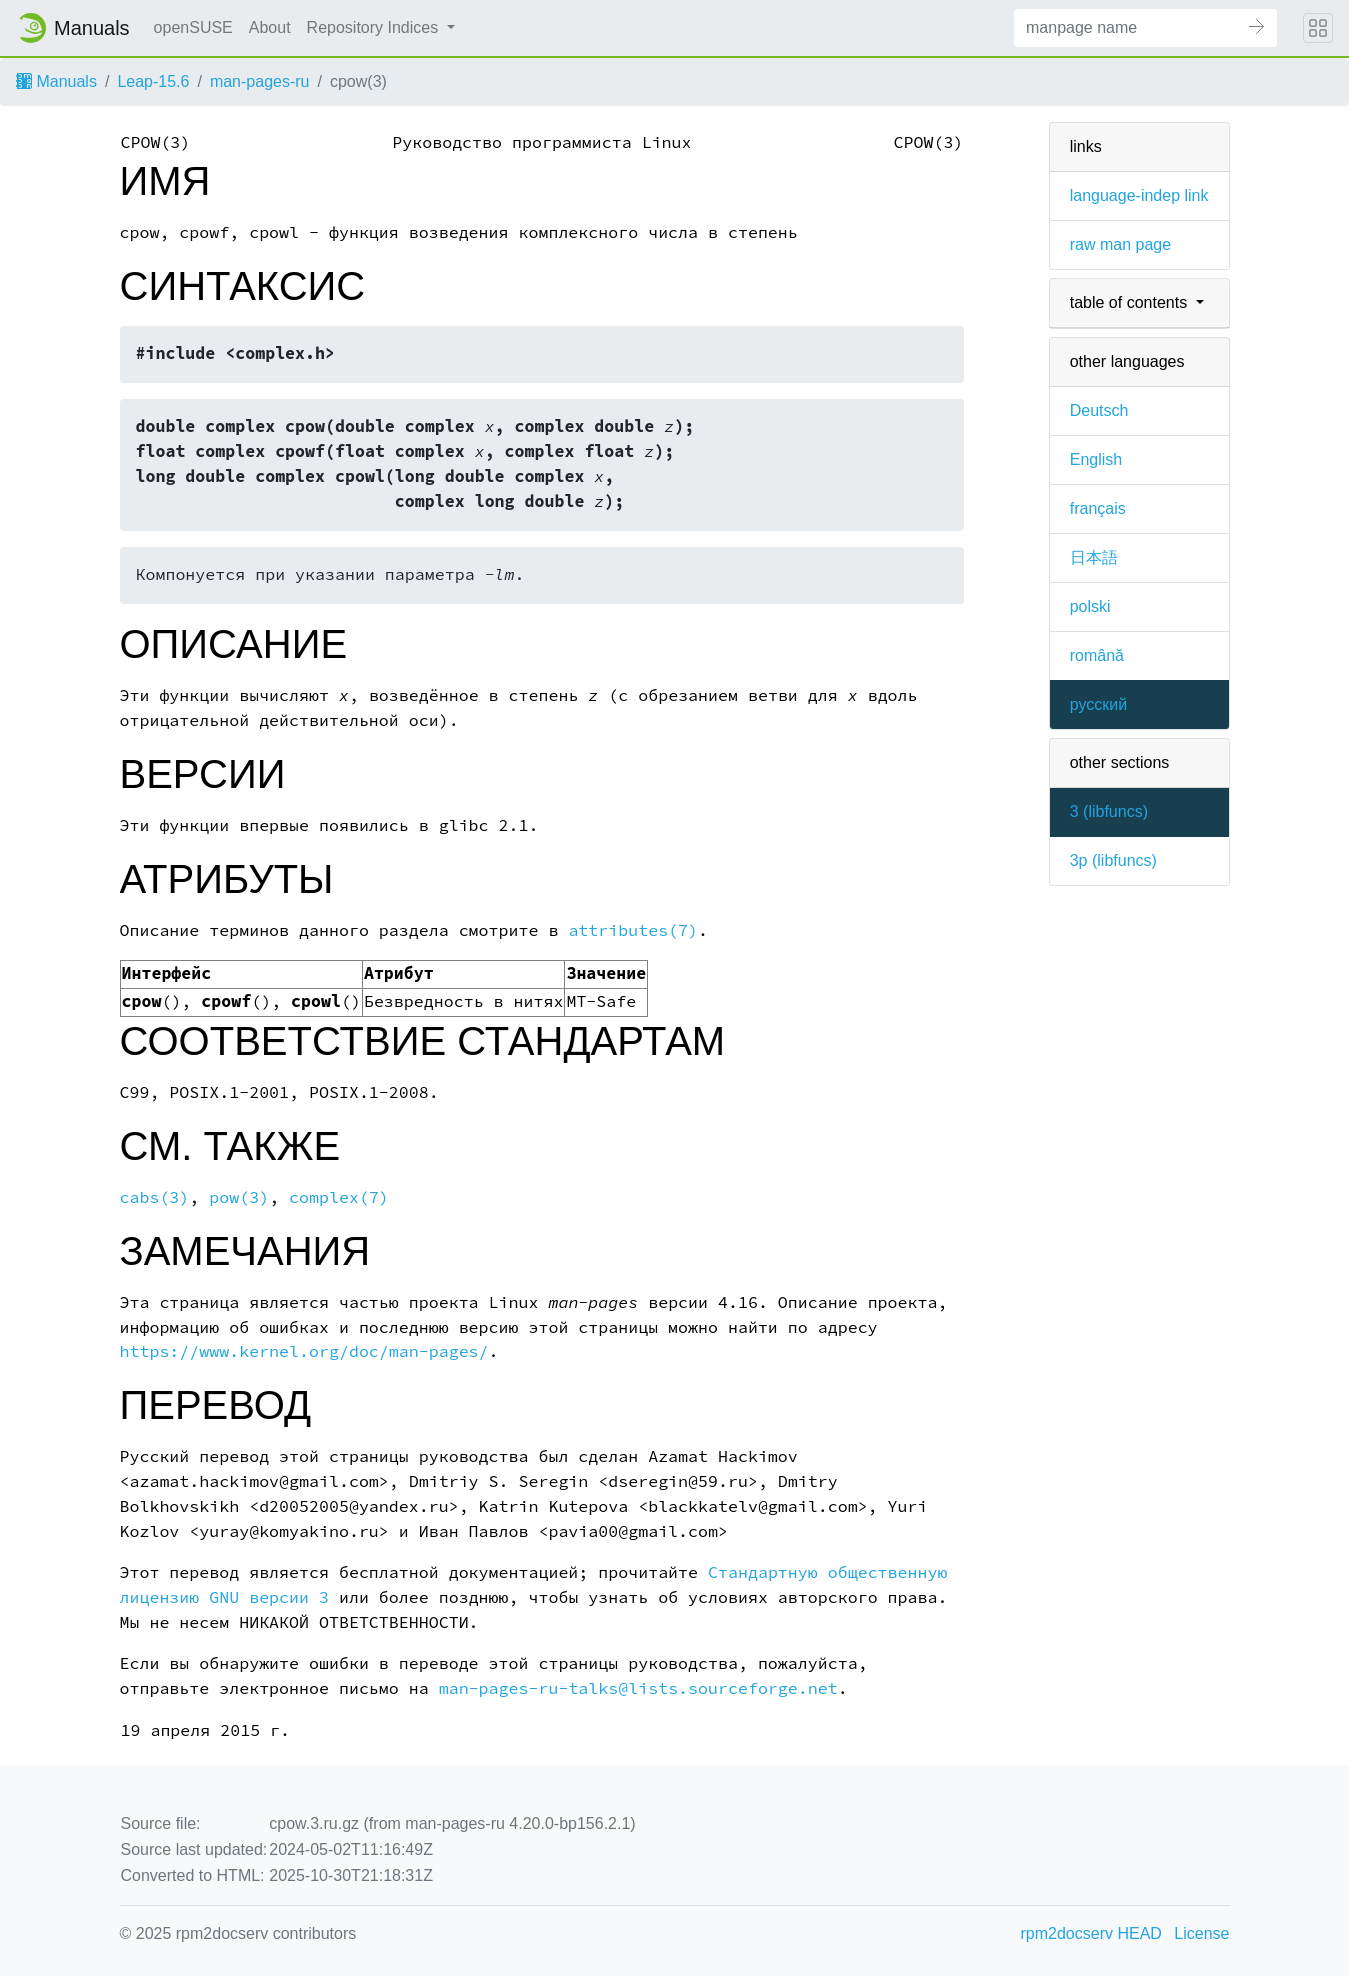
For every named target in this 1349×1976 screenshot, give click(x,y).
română (1097, 655)
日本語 (1094, 557)
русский (1098, 704)
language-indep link (1139, 195)
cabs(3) (155, 1197)
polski (1090, 606)
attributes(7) (633, 930)
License (1201, 1933)
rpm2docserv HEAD (1091, 1933)
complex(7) (339, 1197)
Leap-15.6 (153, 81)
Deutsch (1099, 410)
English (1096, 459)
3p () (1113, 860)
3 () (1109, 811)
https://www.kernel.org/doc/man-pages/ (304, 1351)
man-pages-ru (260, 81)
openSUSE (193, 27)
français (1098, 508)
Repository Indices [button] (375, 27)
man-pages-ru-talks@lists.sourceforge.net (638, 1688)
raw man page (1120, 244)
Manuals (56, 81)
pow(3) (239, 1197)
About (270, 27)
